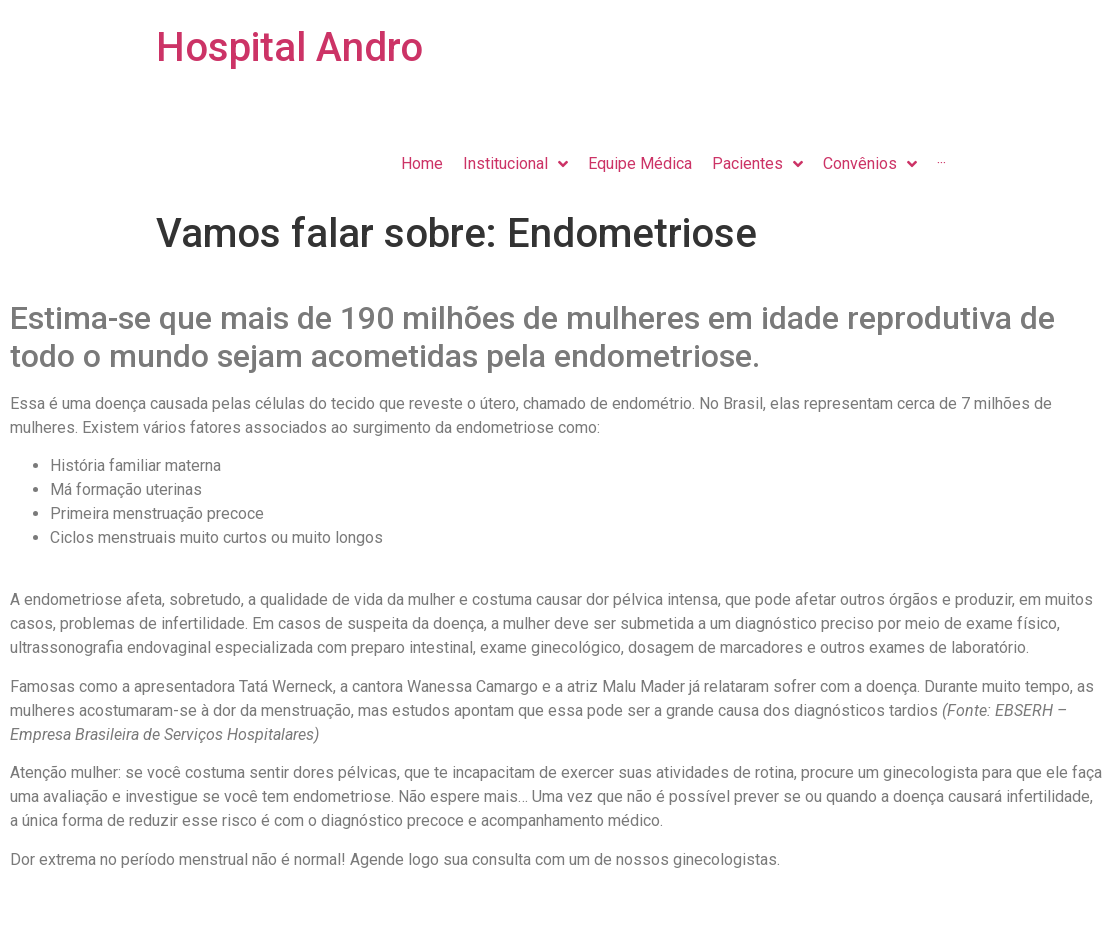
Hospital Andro (289, 47)
